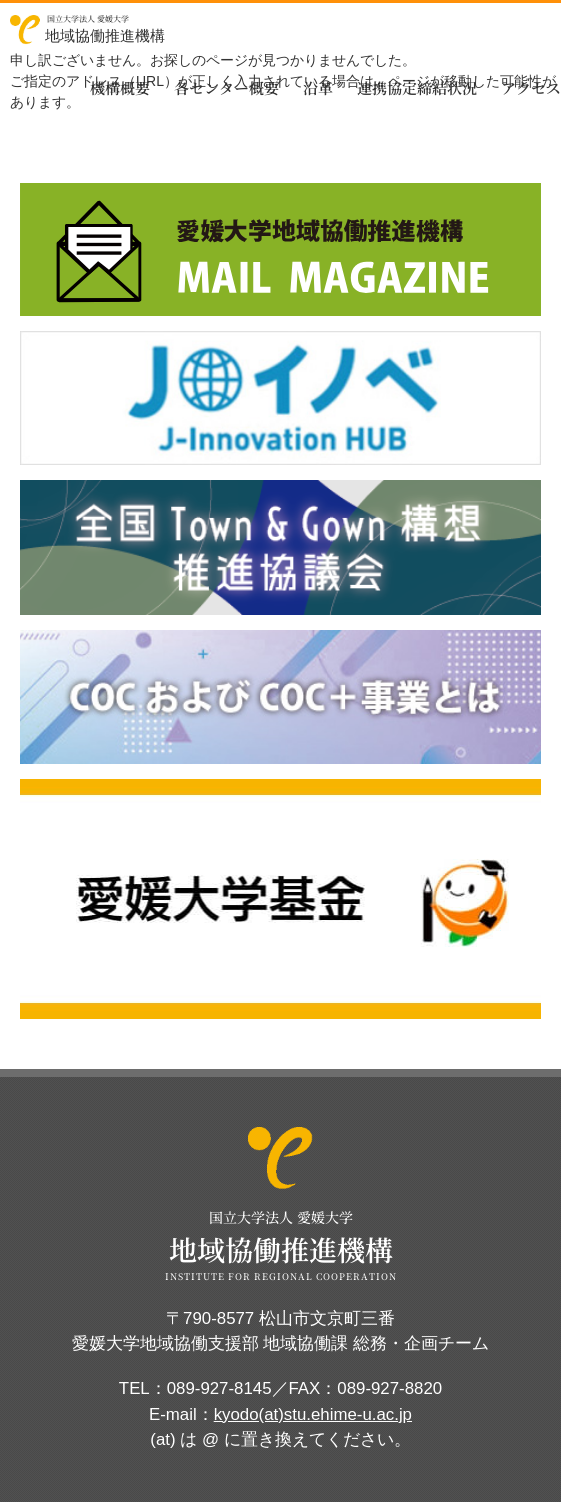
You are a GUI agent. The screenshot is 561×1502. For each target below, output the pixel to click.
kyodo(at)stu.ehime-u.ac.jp (313, 1414)
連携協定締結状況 (417, 87)
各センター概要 (226, 87)
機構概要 (120, 87)
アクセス (531, 87)
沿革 (318, 87)
